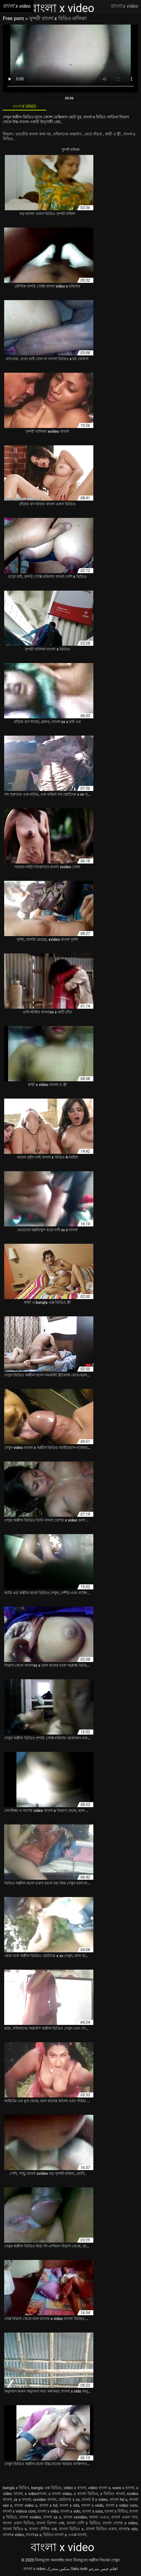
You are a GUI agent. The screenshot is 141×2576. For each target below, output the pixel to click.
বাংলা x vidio (48, 2511)
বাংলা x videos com (19, 2511)
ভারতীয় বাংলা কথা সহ (34, 134)
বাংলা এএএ (99, 2517)
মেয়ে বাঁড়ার (93, 134)
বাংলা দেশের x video (120, 2523)
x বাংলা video (60, 2493)
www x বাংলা (123, 2488)
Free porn (14, 18)
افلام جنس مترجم (103, 2569)
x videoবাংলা (36, 2493)
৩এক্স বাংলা (77, 2534)
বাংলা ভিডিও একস (101, 2529)
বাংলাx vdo (128, 2529)
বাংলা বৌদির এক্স (43, 2529)
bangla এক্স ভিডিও (46, 2488)
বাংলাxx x (33, 2534)
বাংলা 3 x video (95, 2499)
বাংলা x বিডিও (115, 2511)
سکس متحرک (58, 2569)
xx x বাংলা (22, 2499)
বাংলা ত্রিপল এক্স (50, 2523)
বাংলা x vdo (69, 2505)
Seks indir (79, 2569)
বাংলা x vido (70, 2511)
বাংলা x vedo (92, 2505)
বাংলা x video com (122, 2505)
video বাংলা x (99, 2488)
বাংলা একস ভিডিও (18, 2523)
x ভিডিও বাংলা (112, 2493)
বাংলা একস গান (124, 2517)
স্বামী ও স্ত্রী (113, 134)
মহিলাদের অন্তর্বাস (68, 134)
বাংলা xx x (52, 2517)
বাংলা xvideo (30, 2517)
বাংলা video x (25, 2505)
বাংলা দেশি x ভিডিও (83, 2523)
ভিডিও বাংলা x (55, 2534)
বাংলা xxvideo (75, 2517)
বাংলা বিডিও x (15, 2529)
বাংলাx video (13, 2534)
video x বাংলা (75, 2488)
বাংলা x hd (48, 2505)
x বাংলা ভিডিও (86, 2493)
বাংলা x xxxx (92, 2511)
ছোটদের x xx (69, 2499)
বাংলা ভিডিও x (71, 2529)
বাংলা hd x (118, 2499)
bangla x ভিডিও (16, 2488)
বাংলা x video (34, 2569)
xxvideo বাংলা (44, 2499)
